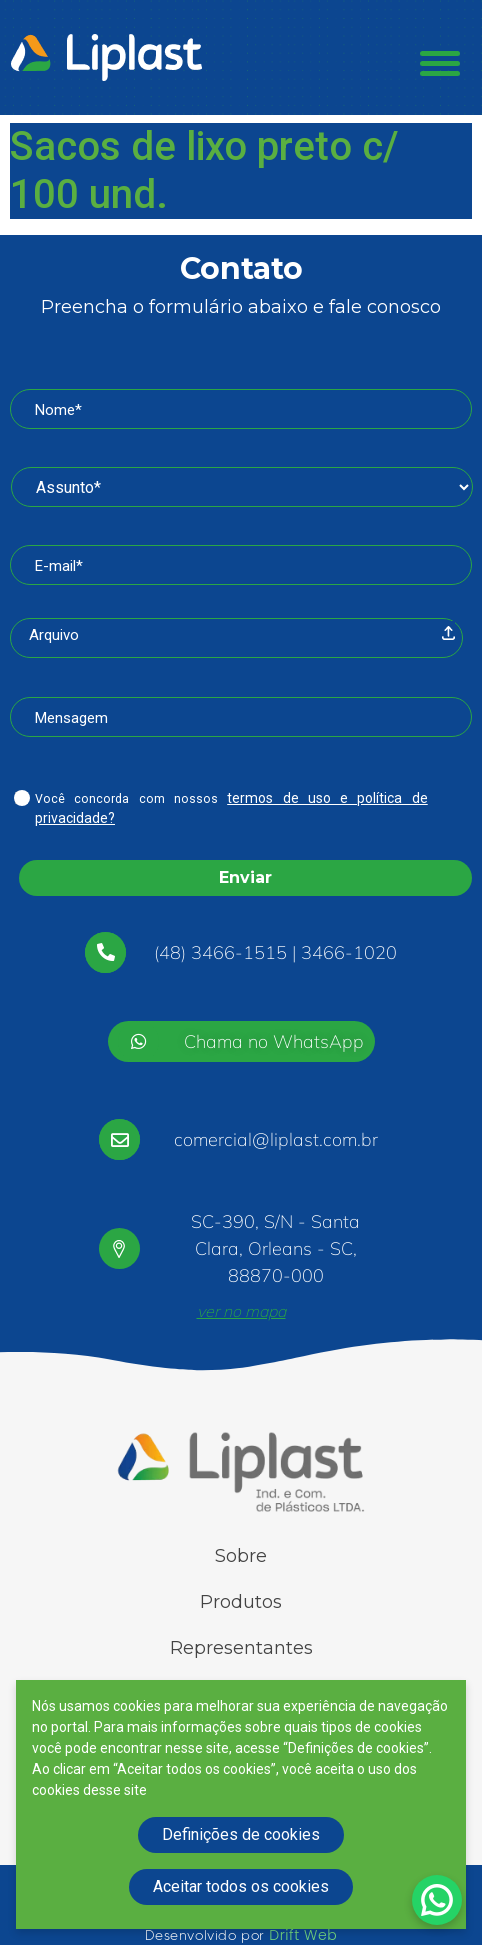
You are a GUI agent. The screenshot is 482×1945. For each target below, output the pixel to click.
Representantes (241, 1648)
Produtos (241, 1602)
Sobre (241, 1556)
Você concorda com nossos (231, 807)
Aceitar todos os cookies (241, 1886)
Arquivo (54, 635)
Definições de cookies (241, 1834)
